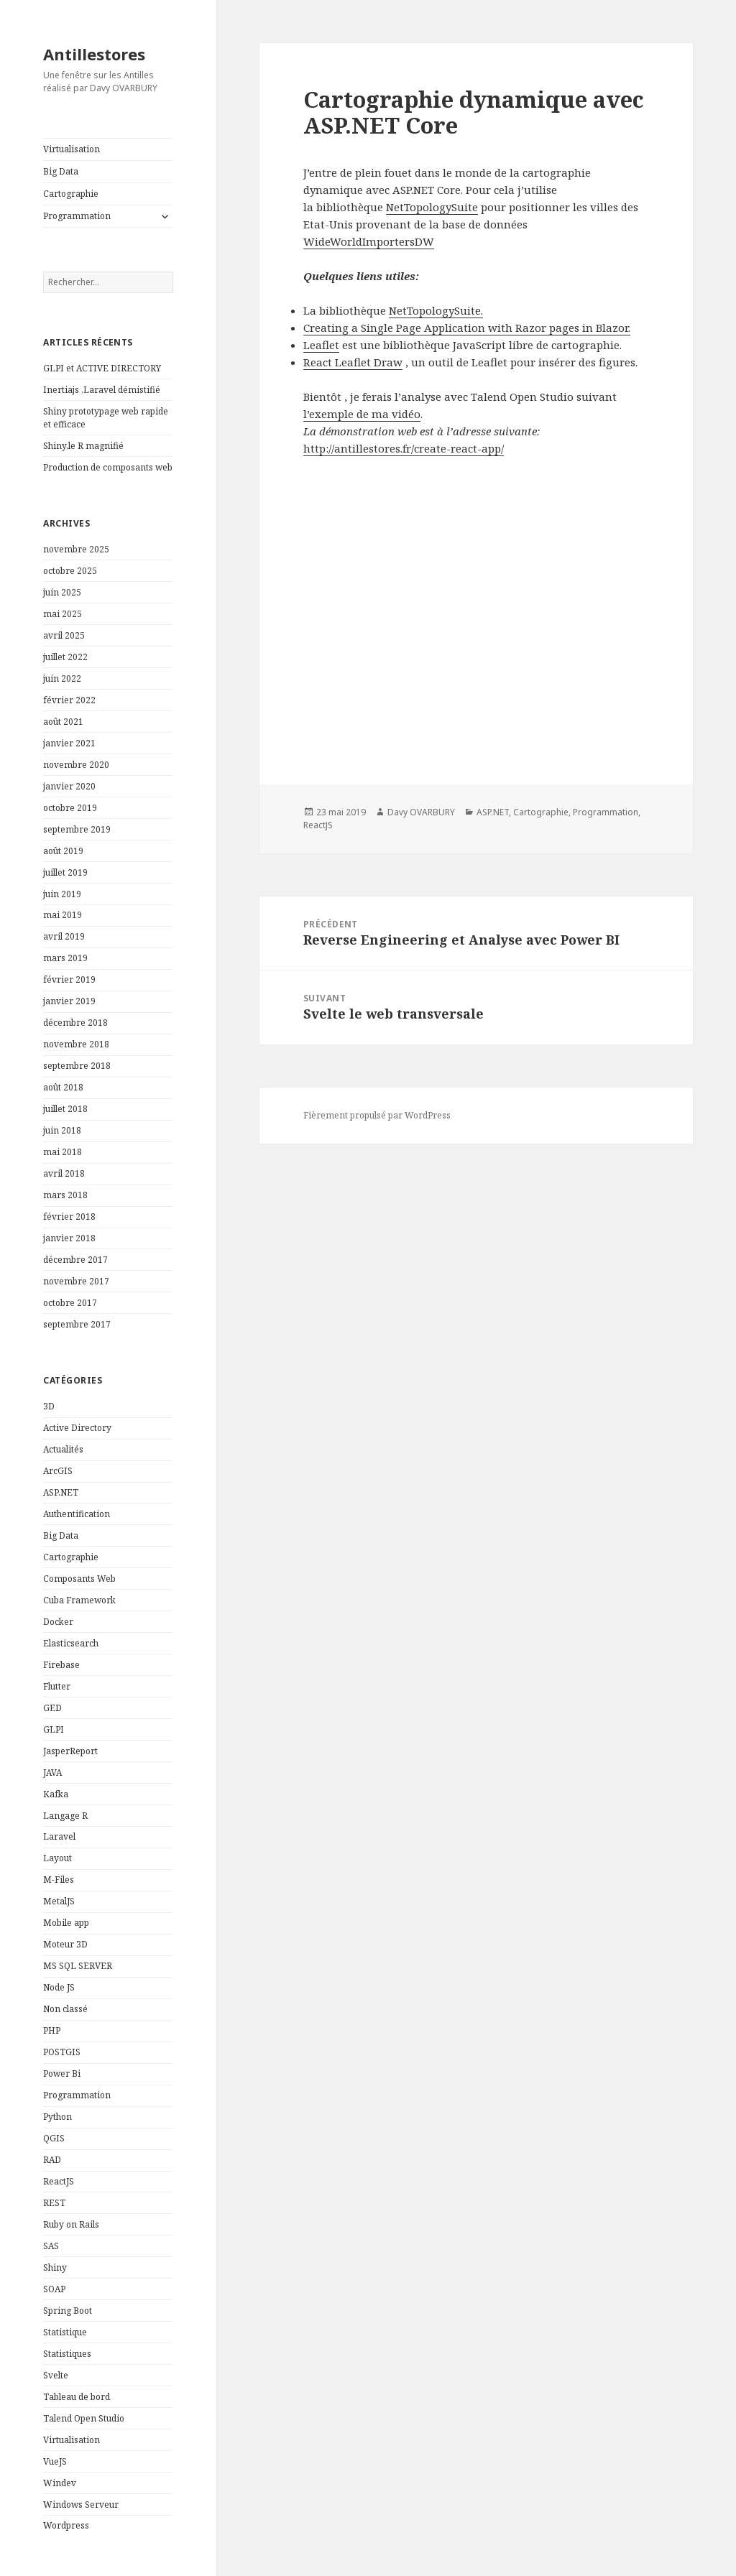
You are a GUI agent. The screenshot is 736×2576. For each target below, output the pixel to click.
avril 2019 (64, 936)
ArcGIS (58, 1471)
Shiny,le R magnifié (83, 446)
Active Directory (77, 1428)
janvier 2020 (69, 786)
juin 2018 (62, 1130)
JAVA (52, 1772)
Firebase (61, 1665)
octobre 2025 (70, 571)
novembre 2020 (76, 765)
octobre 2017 (70, 1303)
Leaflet (321, 345)
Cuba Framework (79, 1600)
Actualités (63, 1449)
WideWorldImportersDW (368, 241)
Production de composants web (107, 467)
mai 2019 (62, 915)
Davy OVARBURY (421, 812)
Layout (57, 1858)
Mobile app (66, 1923)
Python (57, 2117)
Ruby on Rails (71, 2224)
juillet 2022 (65, 657)
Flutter (56, 1686)
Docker (58, 1622)
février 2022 (69, 700)
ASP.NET (60, 1492)
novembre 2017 (76, 1281)
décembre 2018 (75, 1022)
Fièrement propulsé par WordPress (377, 1115)
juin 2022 (62, 678)
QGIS (54, 2138)
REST (54, 2203)
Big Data (60, 171)
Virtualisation (71, 149)
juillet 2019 (65, 872)
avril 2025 (64, 635)
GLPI (53, 1729)
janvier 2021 (69, 743)
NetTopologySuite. (436, 310)
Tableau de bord (76, 2397)
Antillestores (94, 54)
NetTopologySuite (432, 207)
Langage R (65, 1816)
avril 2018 (64, 1173)
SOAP (54, 2289)
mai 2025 (62, 614)
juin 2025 (62, 592)
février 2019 (69, 979)
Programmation (77, 216)
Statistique (65, 2332)
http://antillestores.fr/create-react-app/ (403, 448)
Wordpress (66, 2525)
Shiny (55, 2267)
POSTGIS (61, 2052)
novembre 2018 (76, 1044)
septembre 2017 (77, 1324)
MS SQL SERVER (77, 1966)
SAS (51, 2246)
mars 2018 (65, 1195)
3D (49, 1406)
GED (52, 1708)
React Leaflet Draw (352, 362)
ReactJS (58, 2181)
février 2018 (69, 1216)
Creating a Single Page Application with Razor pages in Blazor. (466, 327)
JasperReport (70, 1751)
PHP (51, 2030)
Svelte (55, 2375)
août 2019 (63, 851)
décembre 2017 (75, 1260)
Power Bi (61, 2073)
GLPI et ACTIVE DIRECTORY (102, 368)
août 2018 (63, 1087)
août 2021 (63, 721)
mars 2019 (65, 958)
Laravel (59, 1836)
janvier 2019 (69, 1001)
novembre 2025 (76, 549)
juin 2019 (62, 894)
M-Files (58, 1879)
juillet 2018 (65, 1109)
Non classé (65, 2009)
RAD (52, 2160)
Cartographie (70, 193)
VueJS (55, 2461)
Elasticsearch (70, 1643)
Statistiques (67, 2354)
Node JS (59, 1987)
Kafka (55, 1794)
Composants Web (79, 1578)
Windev (59, 2483)
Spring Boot (67, 2310)
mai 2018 (62, 1152)
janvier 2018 (69, 1238)
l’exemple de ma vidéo (361, 414)
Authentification (76, 1514)
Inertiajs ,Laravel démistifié (101, 390)
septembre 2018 (77, 1066)
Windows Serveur (81, 2504)
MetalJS (59, 1901)
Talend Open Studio (83, 2418)
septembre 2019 (77, 829)
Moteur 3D (65, 1944)
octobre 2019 (70, 808)
